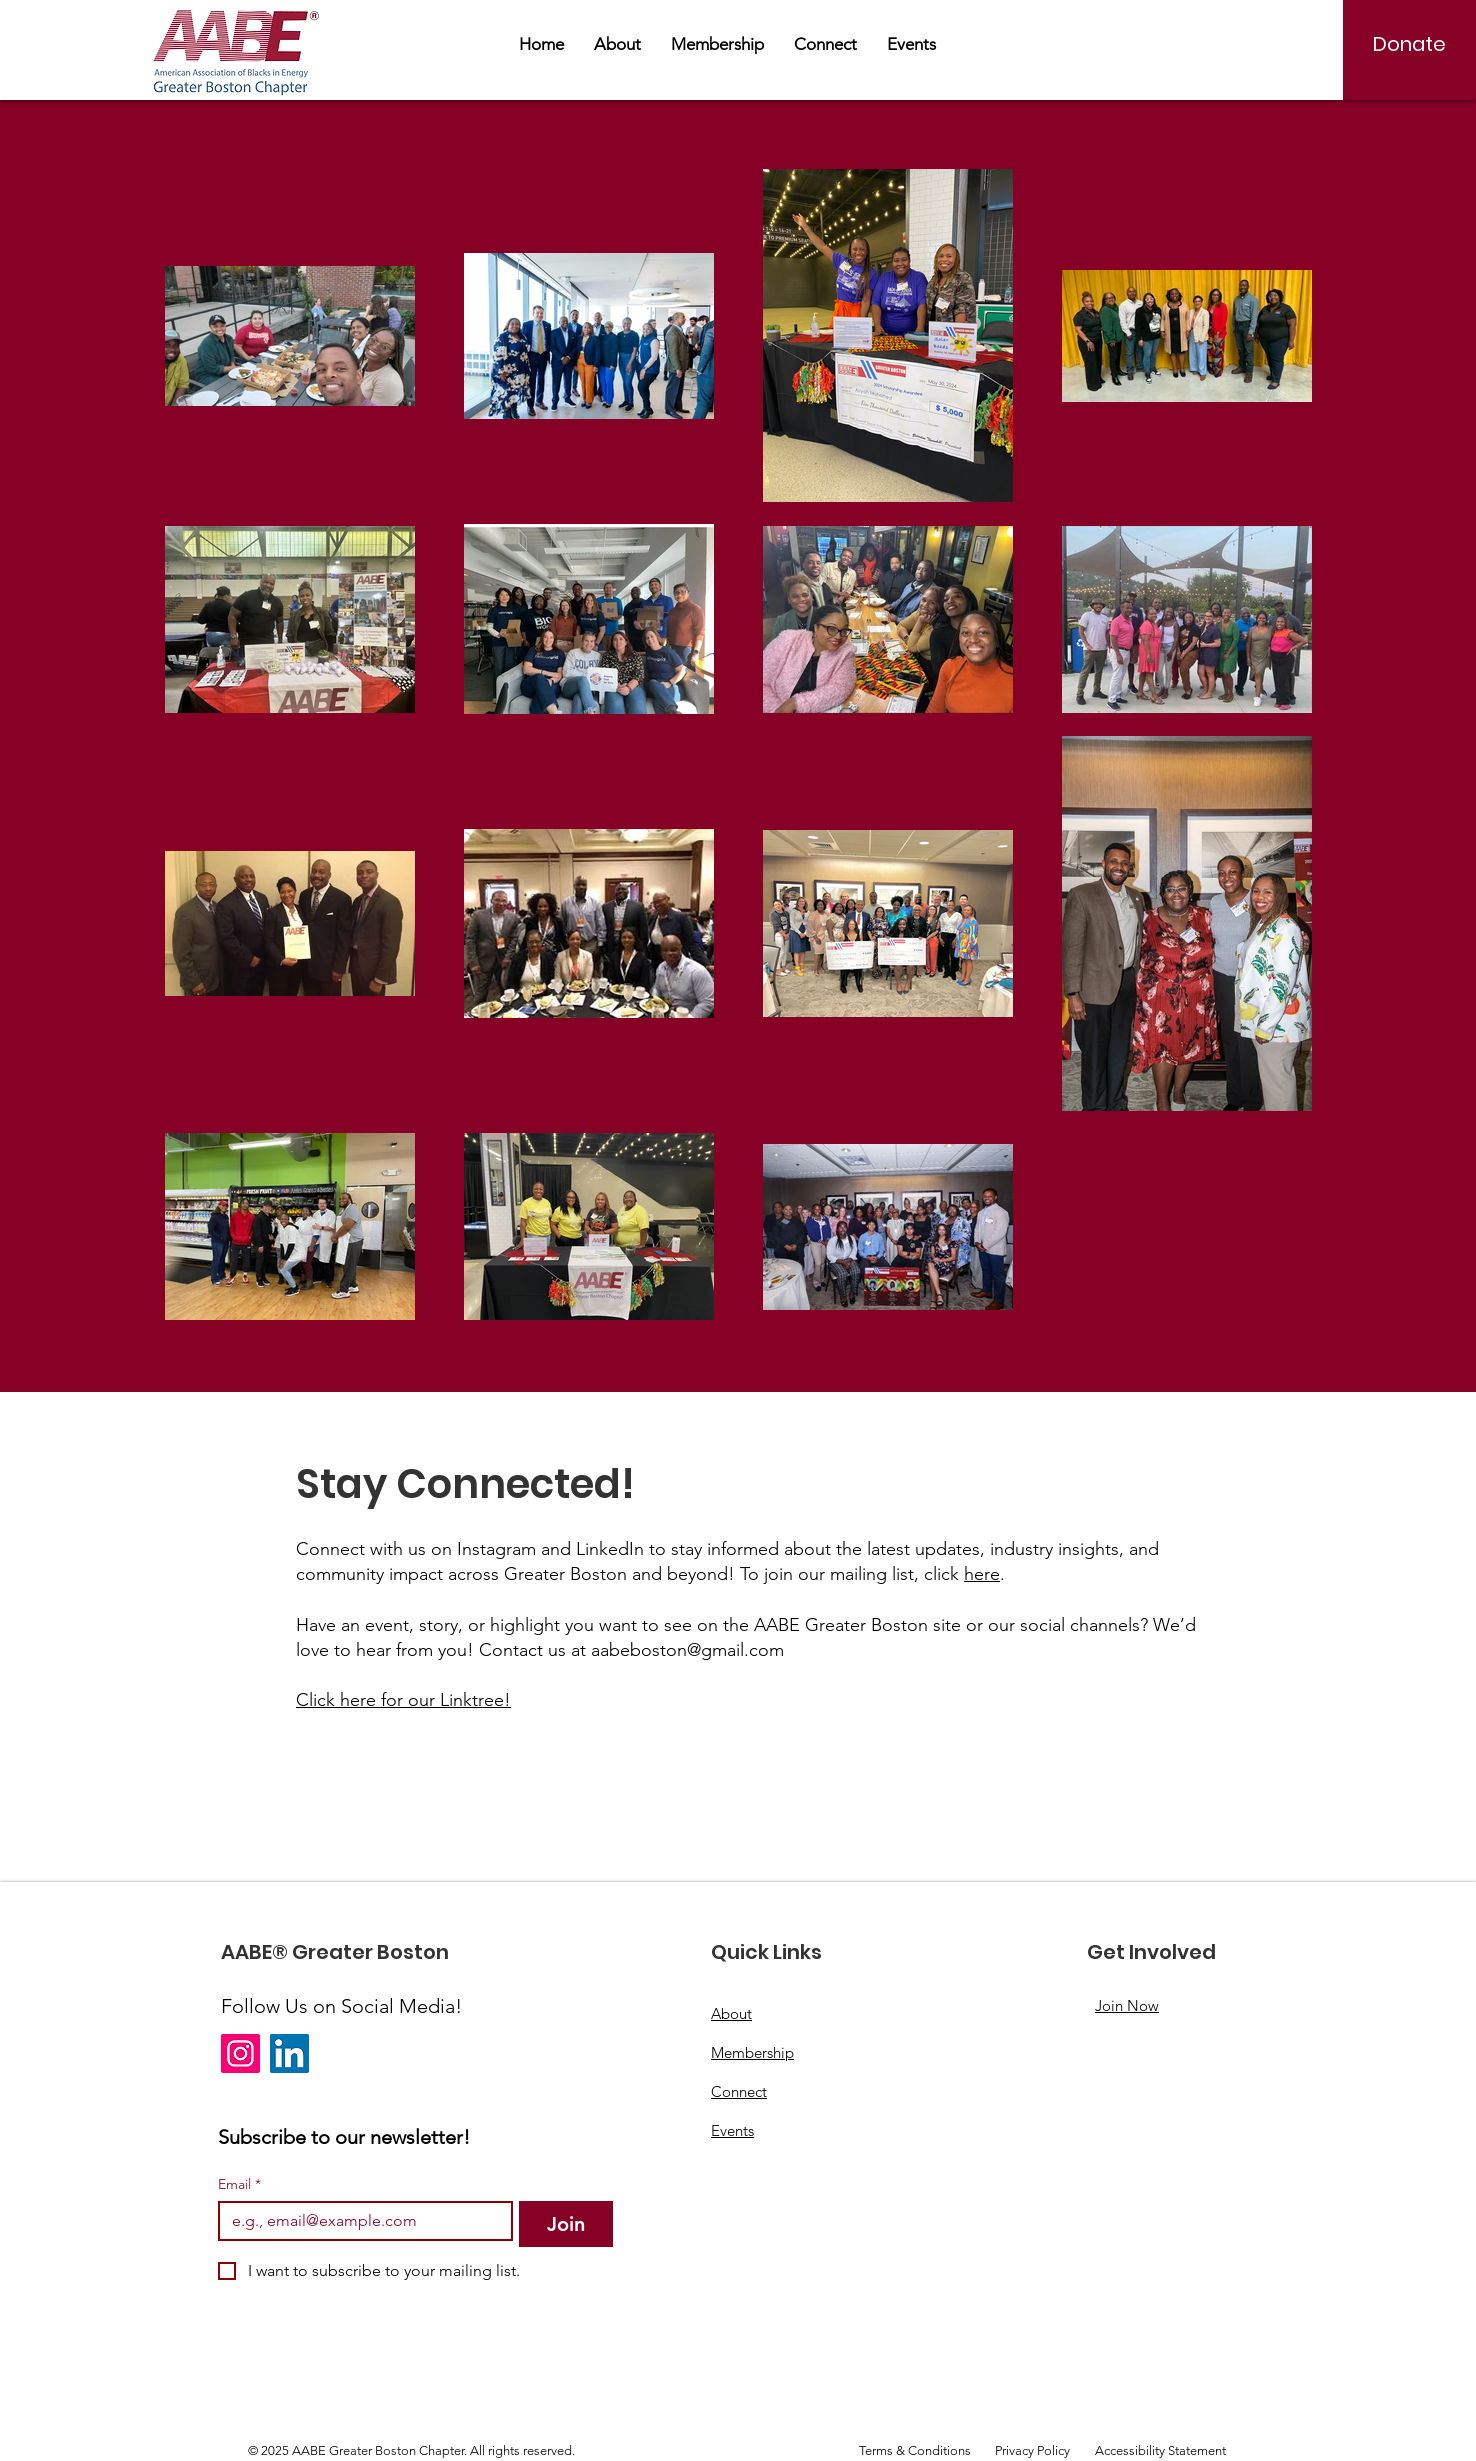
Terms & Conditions (915, 2450)
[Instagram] (240, 2053)
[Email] (359, 2221)
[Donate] (1409, 44)
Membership (752, 2052)
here (982, 1574)
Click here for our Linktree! (403, 1700)
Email (239, 2184)
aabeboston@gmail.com (687, 1650)
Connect (739, 2091)
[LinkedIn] (289, 2053)
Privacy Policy (1032, 2450)
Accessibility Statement (1160, 2450)
